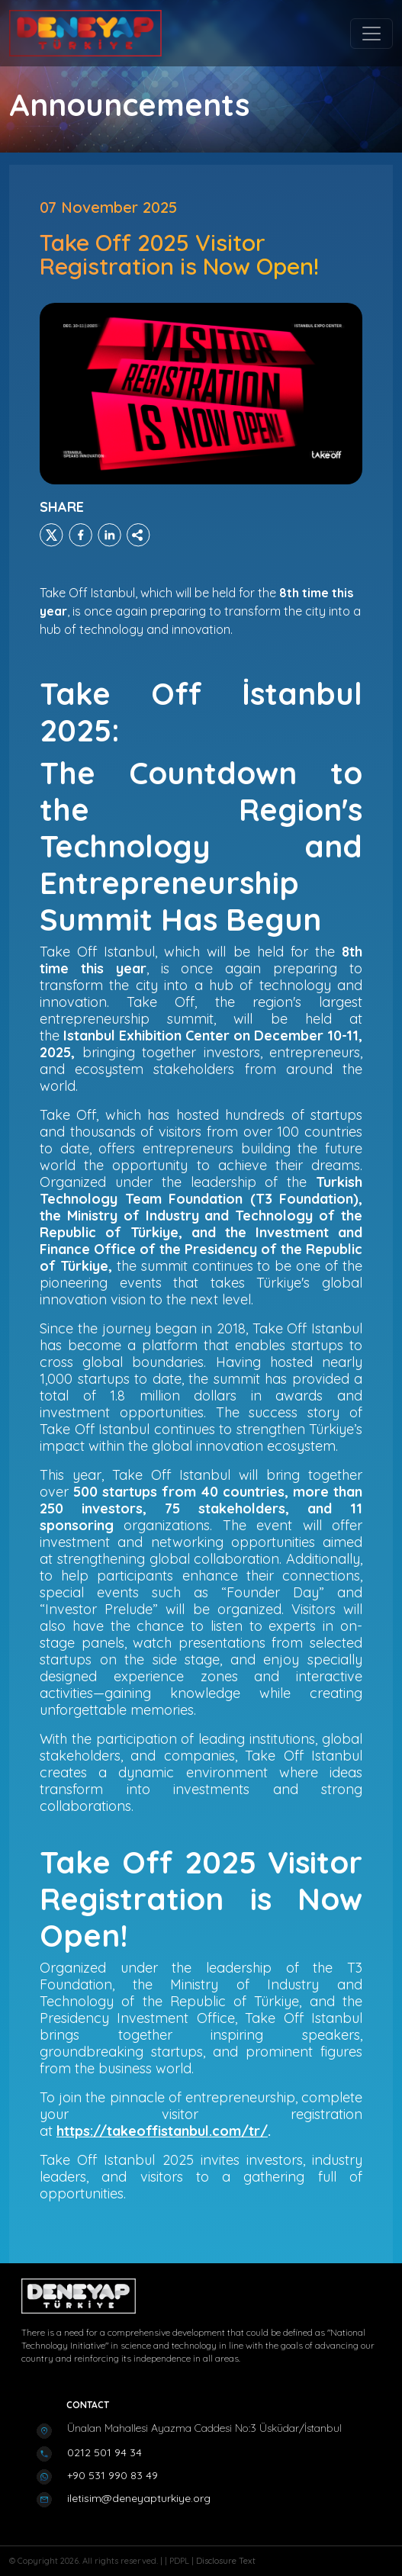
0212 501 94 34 (104, 2452)
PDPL (180, 2560)
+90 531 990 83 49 (112, 2475)
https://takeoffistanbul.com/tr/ (162, 2131)
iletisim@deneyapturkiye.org (139, 2498)
